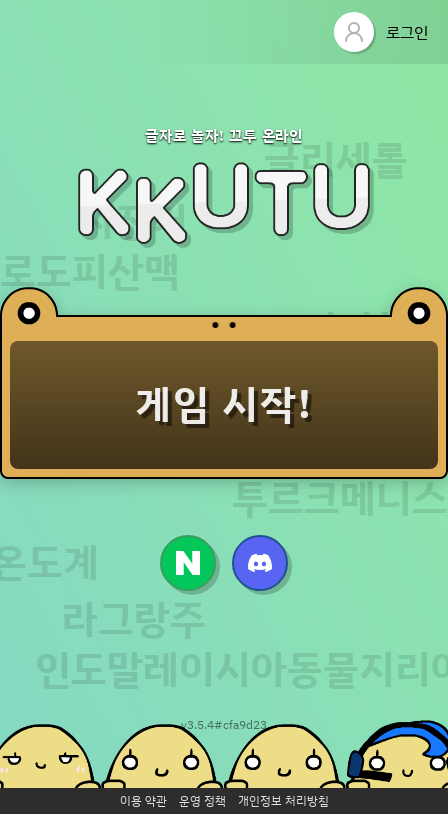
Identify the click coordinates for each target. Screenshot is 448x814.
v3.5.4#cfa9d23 (224, 724)
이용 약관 (143, 800)
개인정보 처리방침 (283, 800)
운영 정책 (202, 800)
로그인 (381, 32)
